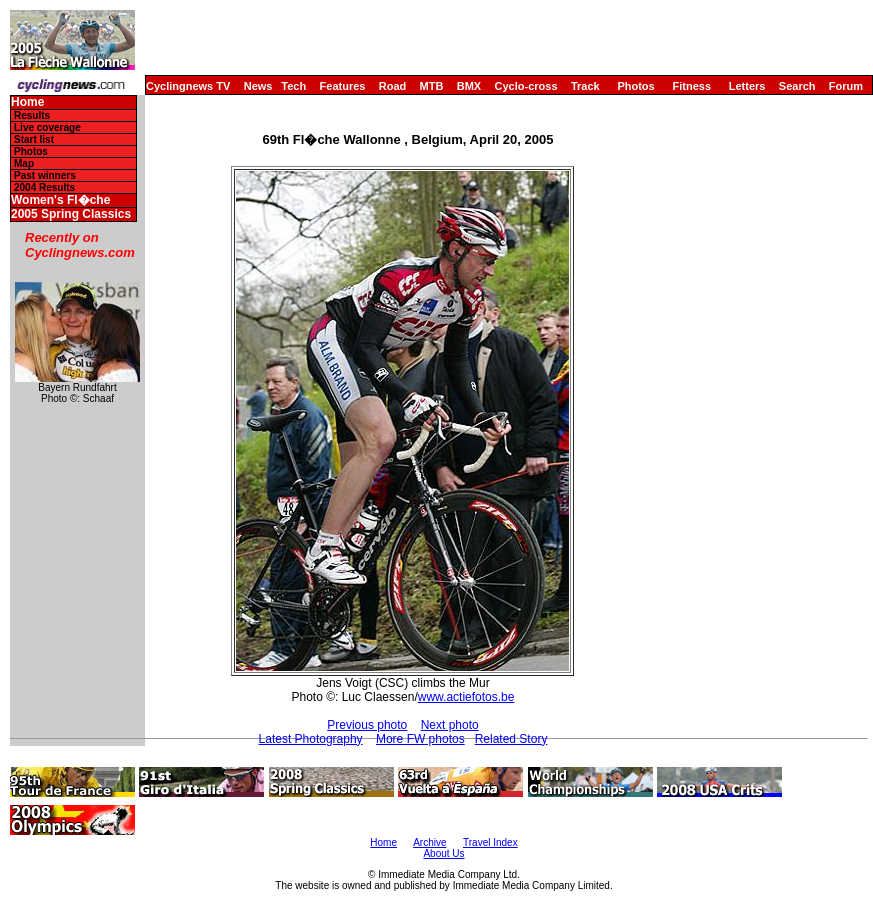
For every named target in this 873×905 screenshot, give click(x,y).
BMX (469, 86)
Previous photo (367, 725)
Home (27, 102)
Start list (34, 139)
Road (393, 86)
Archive (429, 842)
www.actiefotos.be (466, 697)
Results (32, 115)
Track (585, 86)
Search (797, 86)
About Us (443, 853)
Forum (846, 86)
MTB (432, 86)
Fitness (691, 86)
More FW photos (420, 739)
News (258, 86)
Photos (635, 86)
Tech (293, 86)
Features (343, 86)
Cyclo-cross (526, 86)
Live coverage (47, 127)
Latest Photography (311, 739)
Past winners (45, 175)
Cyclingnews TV (188, 86)
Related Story (511, 739)
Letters (747, 86)
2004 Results (44, 187)
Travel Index (490, 842)
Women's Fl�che (60, 200)
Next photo (450, 725)
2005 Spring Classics (71, 214)
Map (24, 163)
